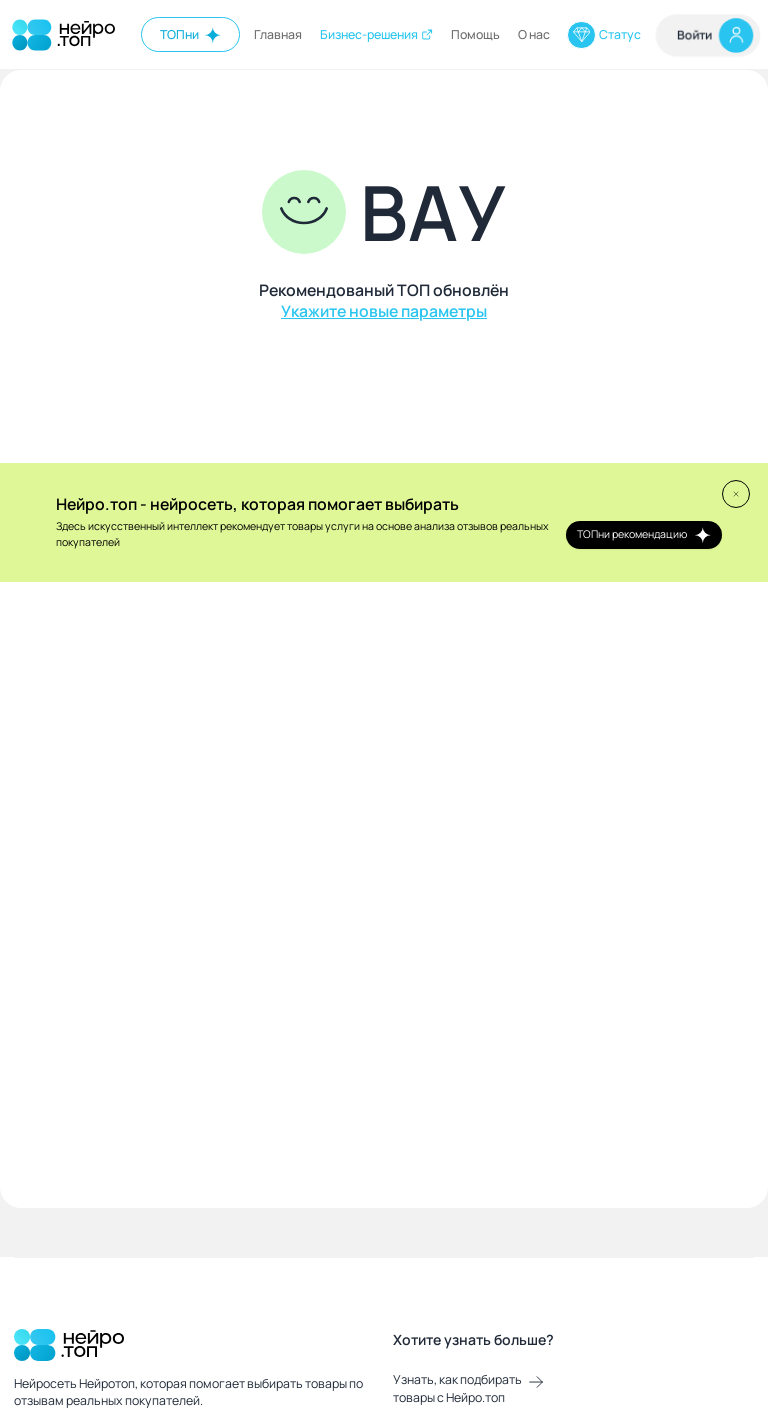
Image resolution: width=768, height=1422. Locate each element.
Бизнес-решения (377, 34)
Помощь (475, 34)
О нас (534, 34)
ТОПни (191, 35)
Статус (604, 35)
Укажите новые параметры (384, 311)
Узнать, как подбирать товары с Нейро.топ (468, 1388)
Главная (278, 34)
